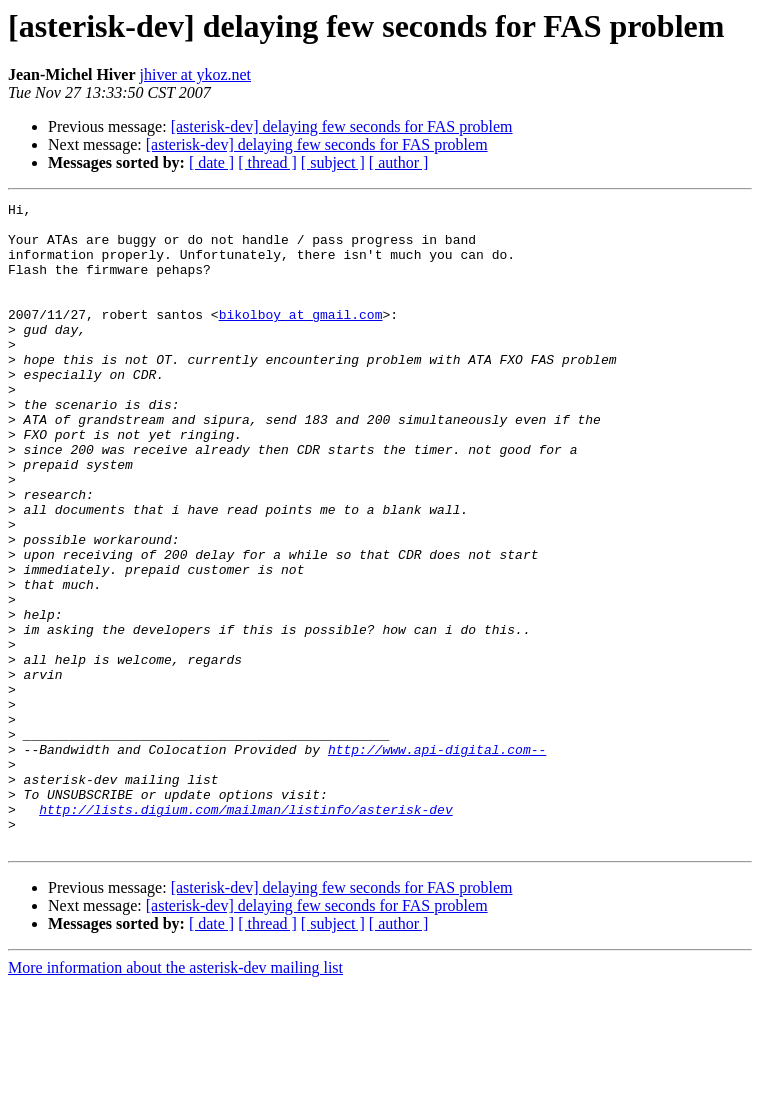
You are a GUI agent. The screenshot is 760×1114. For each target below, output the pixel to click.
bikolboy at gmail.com (301, 338)
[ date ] (211, 162)
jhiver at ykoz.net (196, 74)
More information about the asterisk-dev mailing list (175, 1096)
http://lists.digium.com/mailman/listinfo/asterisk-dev (245, 932)
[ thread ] (267, 162)
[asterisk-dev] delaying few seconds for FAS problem (342, 126)
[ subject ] (333, 162)
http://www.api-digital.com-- (437, 860)
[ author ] (399, 162)
